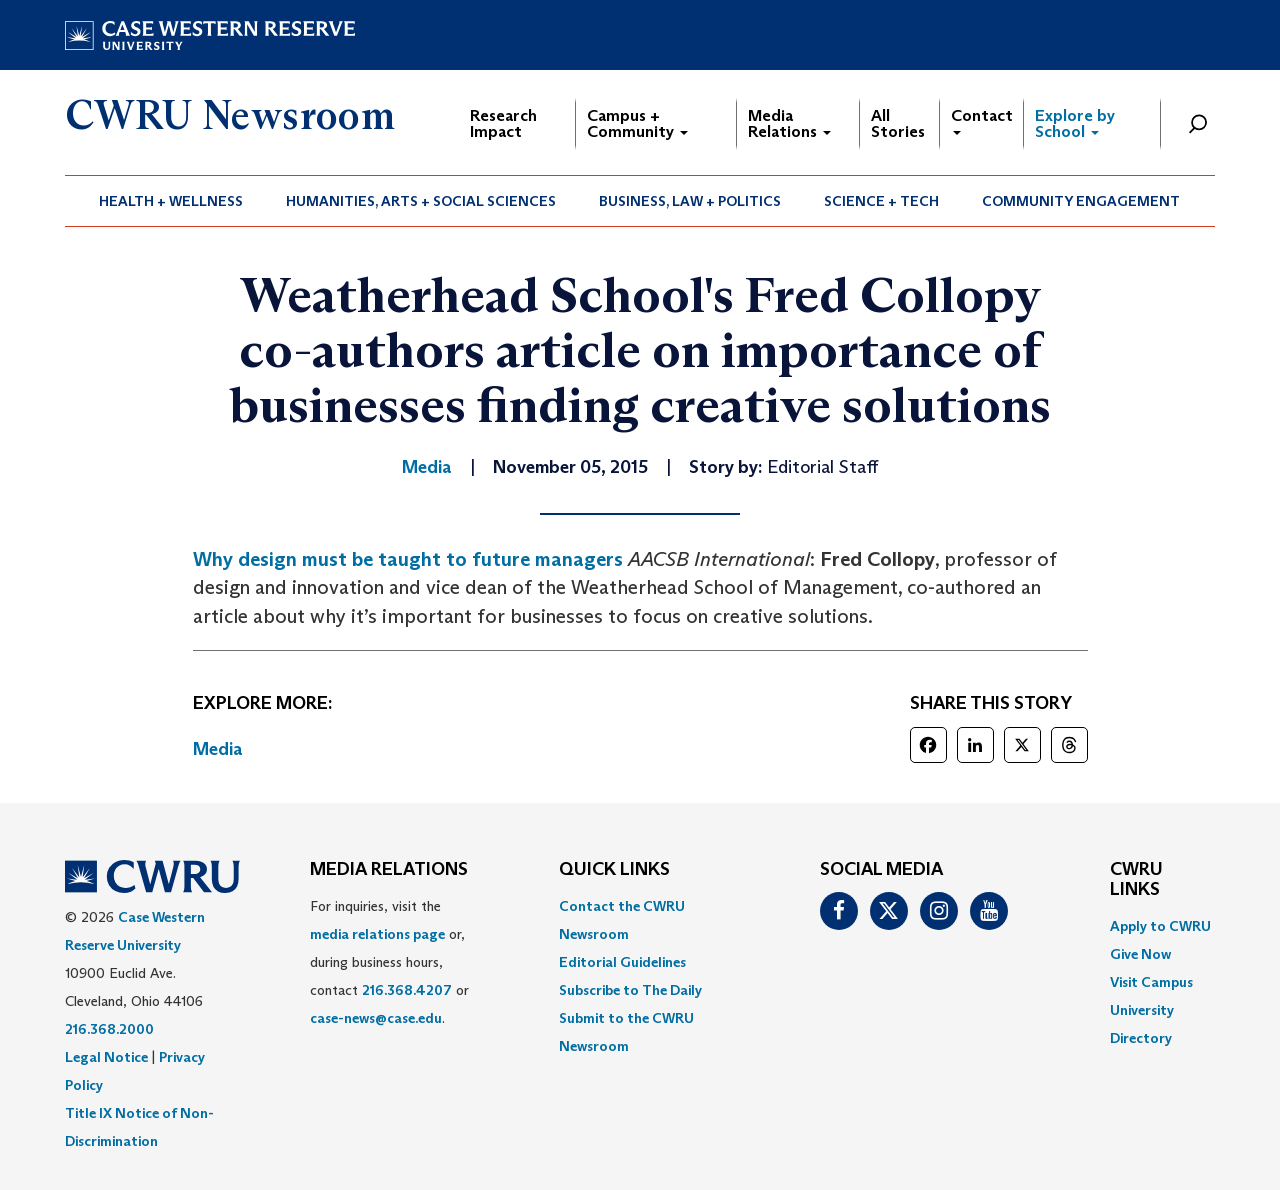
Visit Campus (1151, 982)
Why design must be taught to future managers (408, 559)
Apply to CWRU (1160, 926)
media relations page (377, 934)
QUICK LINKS (614, 870)
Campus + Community (637, 123)
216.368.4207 (407, 990)
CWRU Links (1136, 880)
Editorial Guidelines (622, 962)
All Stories (898, 123)
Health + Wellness (171, 201)
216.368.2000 (109, 1029)
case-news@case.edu (376, 1018)
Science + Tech (881, 201)
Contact (982, 120)
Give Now (1140, 954)
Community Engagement (1081, 201)
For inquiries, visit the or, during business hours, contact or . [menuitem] (389, 962)
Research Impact (503, 123)
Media (218, 749)
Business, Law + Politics (690, 201)
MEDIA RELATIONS (389, 870)
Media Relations (789, 123)
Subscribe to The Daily (630, 990)
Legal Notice (106, 1057)
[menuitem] (171, 201)
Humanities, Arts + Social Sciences (421, 201)
